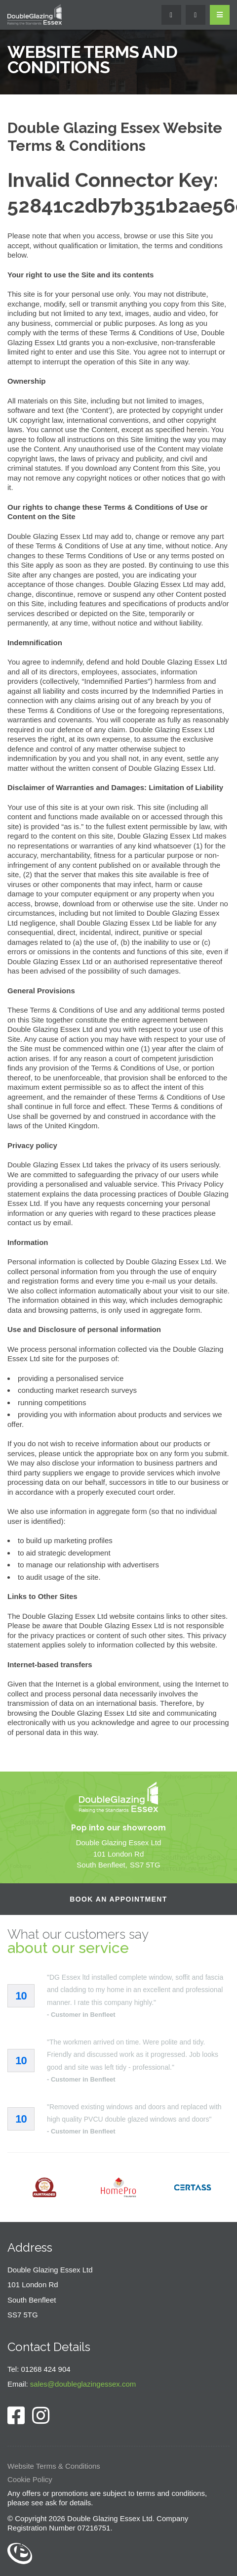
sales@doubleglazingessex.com (83, 2384)
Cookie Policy (29, 2479)
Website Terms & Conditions (53, 2466)
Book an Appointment (118, 1899)
